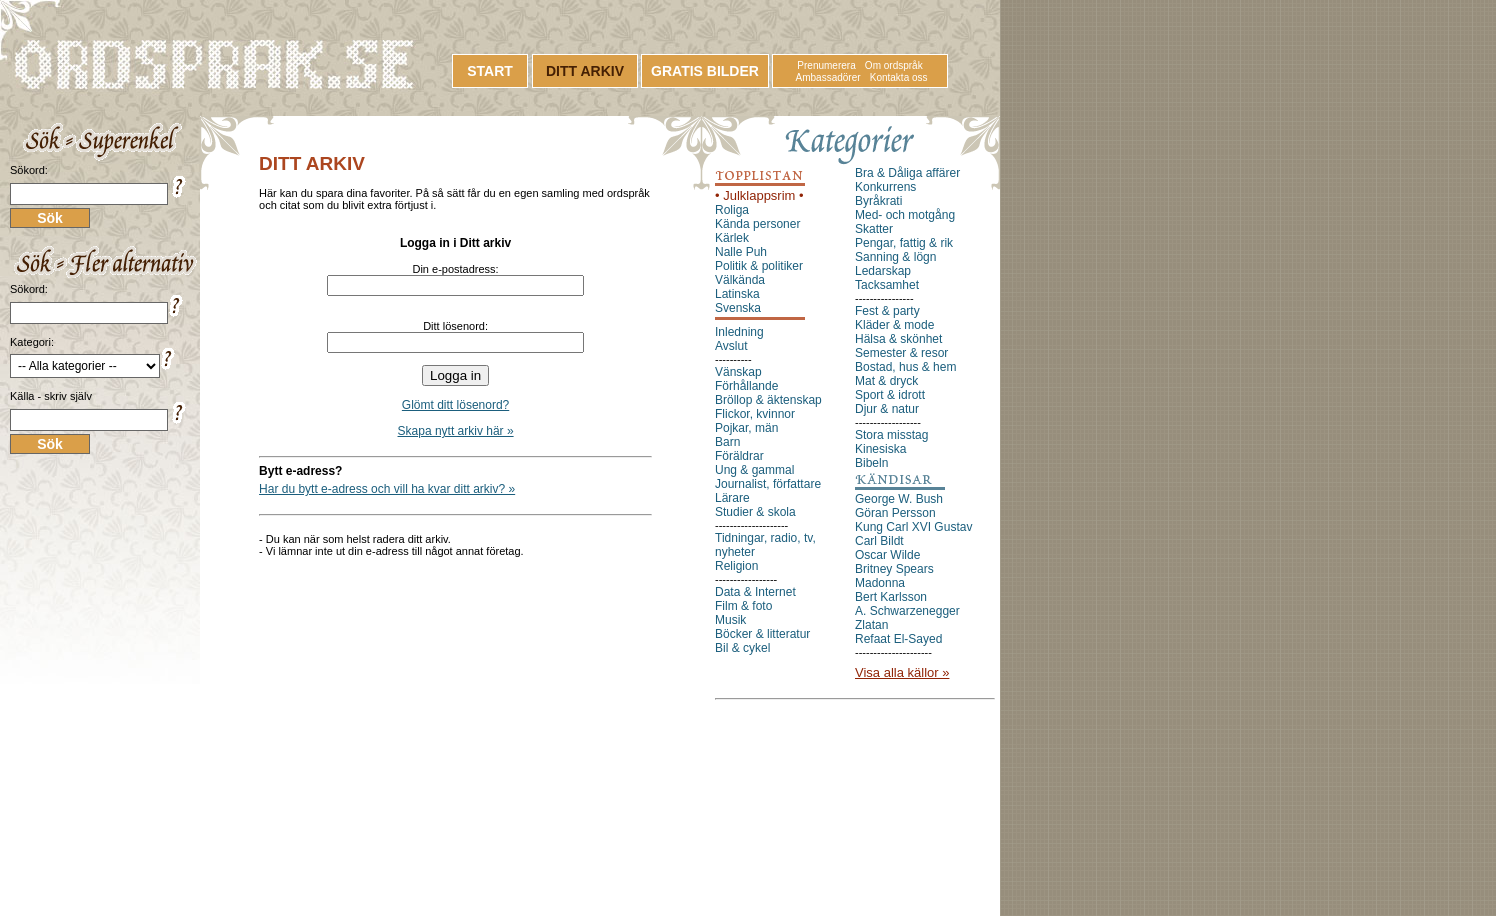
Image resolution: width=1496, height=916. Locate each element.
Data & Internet (755, 592)
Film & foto (743, 606)
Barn (727, 442)
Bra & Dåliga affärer (907, 173)
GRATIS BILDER (705, 71)
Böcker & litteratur (762, 634)
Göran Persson (895, 513)
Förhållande (746, 386)
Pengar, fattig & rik (904, 243)
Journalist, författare (768, 484)
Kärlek (732, 238)
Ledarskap (883, 271)
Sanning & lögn (895, 257)
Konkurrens (885, 187)
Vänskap (738, 372)
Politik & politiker (759, 266)
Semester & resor (901, 353)
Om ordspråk (894, 65)
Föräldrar (739, 456)
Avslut (731, 346)
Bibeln (871, 463)
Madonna (880, 583)
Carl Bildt (879, 541)
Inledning (739, 332)
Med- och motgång (905, 215)
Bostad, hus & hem (905, 367)
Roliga (732, 210)
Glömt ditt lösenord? (455, 405)
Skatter (874, 229)
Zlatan (871, 625)
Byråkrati (878, 201)
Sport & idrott (890, 395)
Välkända (740, 280)
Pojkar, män (746, 428)
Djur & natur (887, 409)
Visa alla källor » (902, 672)
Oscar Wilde (887, 555)
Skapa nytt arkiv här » (456, 431)
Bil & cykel (742, 648)
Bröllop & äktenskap (768, 400)
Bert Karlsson (891, 597)
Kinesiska (880, 449)
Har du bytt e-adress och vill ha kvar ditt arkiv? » (387, 489)
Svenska (738, 308)
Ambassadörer (828, 77)
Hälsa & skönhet (898, 339)
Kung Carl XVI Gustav (913, 527)
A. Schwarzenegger (907, 611)
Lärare (732, 498)
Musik (730, 620)
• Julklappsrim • (759, 195)
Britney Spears (894, 569)
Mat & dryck (886, 381)
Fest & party (887, 311)
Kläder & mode (894, 325)
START (490, 71)
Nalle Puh (741, 252)
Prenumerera (826, 65)
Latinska (737, 294)
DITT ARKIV (585, 71)
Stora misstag (891, 435)
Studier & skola (755, 512)
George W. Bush (899, 499)
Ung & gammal (754, 470)
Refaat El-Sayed (898, 639)
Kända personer (757, 224)
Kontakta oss (899, 77)
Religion (736, 566)
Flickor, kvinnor (755, 414)
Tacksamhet (887, 285)
